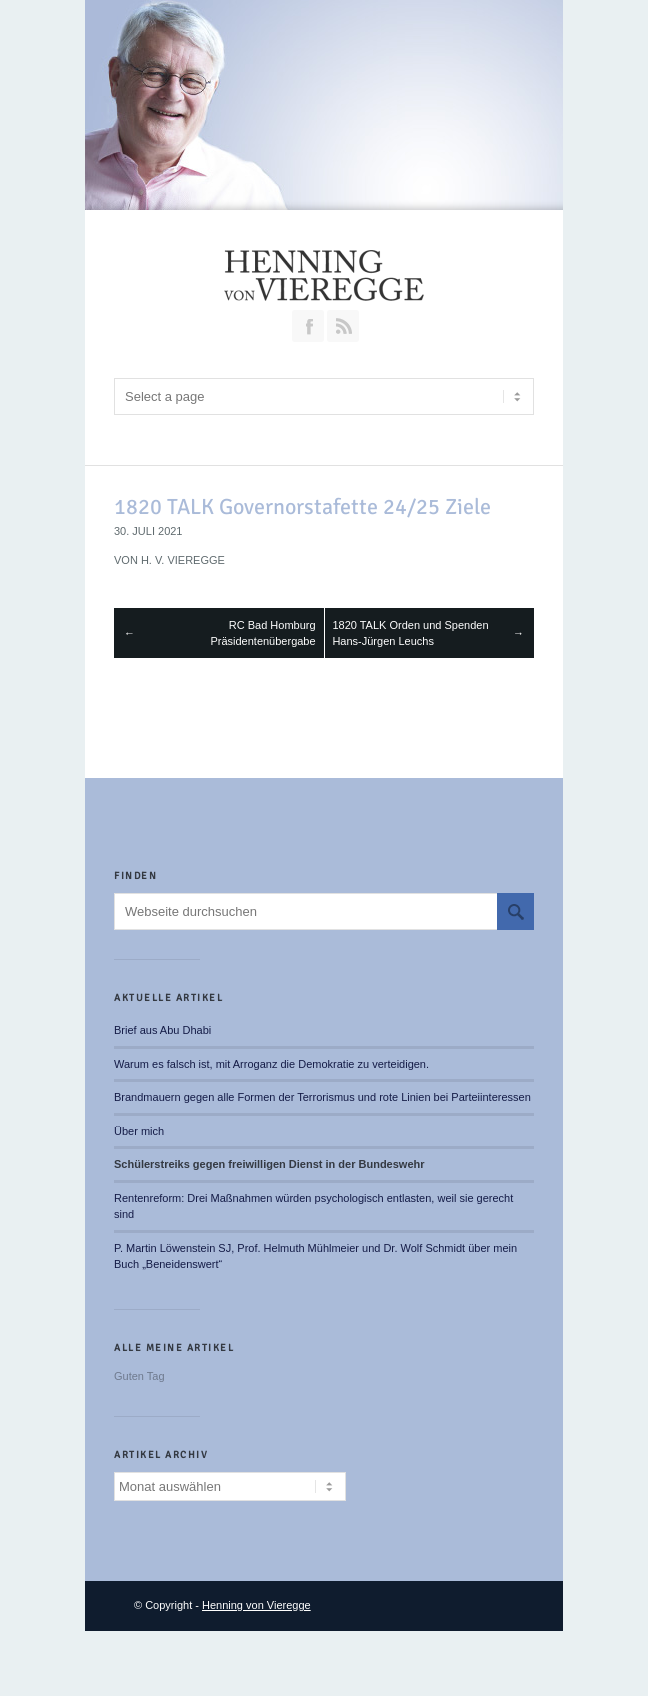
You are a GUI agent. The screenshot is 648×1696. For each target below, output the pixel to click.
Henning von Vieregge (256, 1605)
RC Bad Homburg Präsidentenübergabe (262, 633)
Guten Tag (139, 1376)
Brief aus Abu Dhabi (162, 1030)
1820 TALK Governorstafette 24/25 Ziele (302, 506)
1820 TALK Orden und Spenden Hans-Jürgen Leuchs (410, 633)
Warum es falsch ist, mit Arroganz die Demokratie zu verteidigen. (271, 1064)
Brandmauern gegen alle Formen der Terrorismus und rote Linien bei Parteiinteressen (322, 1097)
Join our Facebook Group (308, 326)
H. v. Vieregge (183, 560)
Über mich (139, 1131)
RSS (343, 326)
